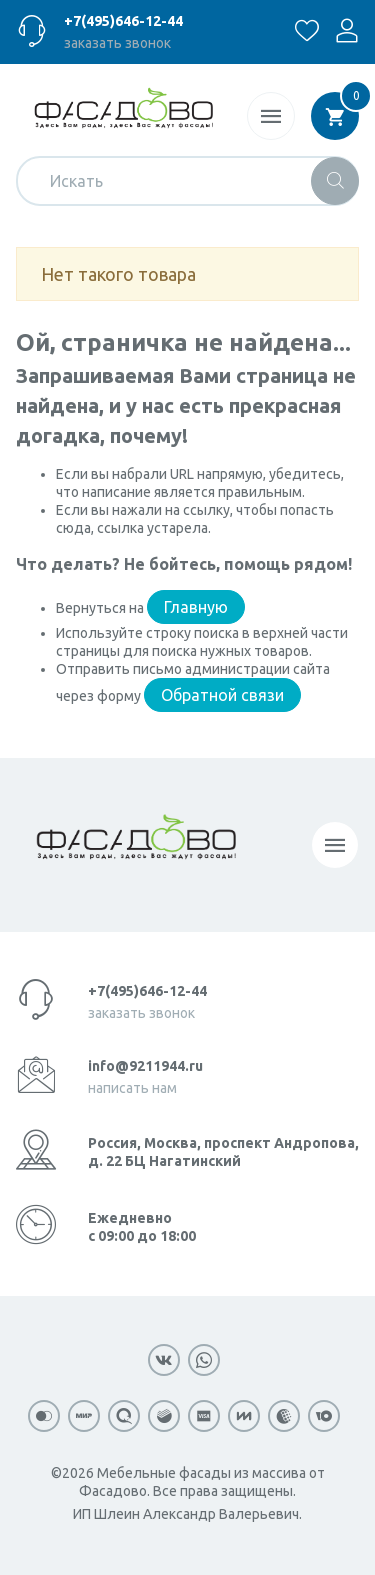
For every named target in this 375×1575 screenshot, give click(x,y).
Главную (196, 607)
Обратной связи (222, 695)
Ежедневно (142, 1227)
